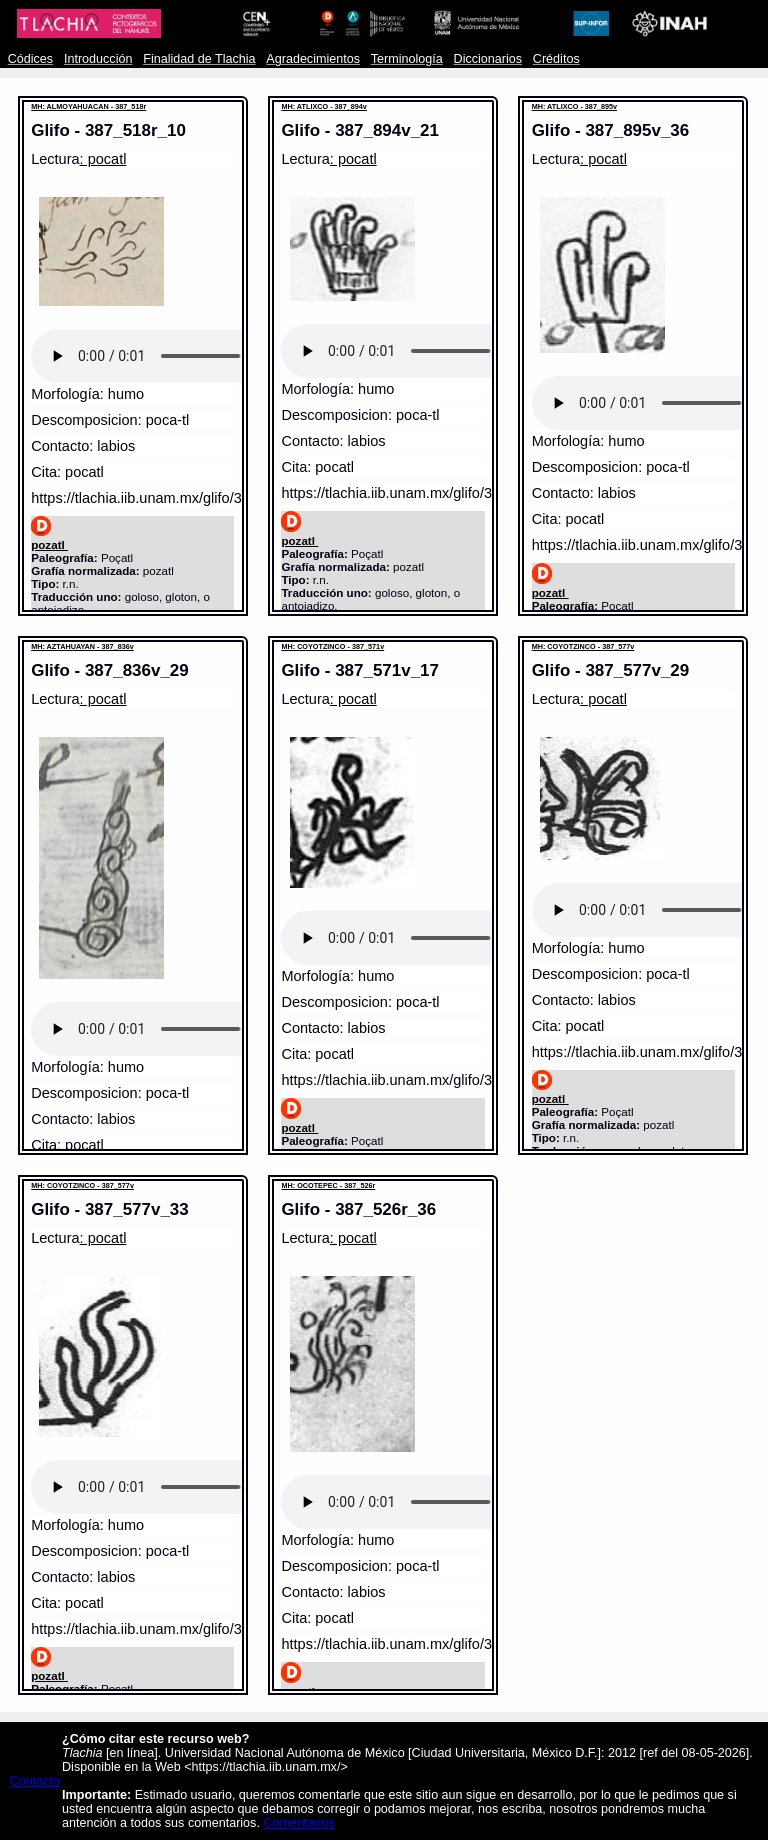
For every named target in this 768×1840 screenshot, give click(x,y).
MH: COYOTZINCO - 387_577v (583, 646)
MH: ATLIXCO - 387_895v (574, 106)
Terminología (407, 59)
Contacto (35, 1781)
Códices (30, 59)
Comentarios (298, 1823)
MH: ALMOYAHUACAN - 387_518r (88, 106)
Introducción (98, 59)
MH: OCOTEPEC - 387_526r (328, 1185)
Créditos (556, 59)
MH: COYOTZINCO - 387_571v (332, 646)
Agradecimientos (313, 59)
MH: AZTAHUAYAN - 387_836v (82, 646)
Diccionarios (488, 59)
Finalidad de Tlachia (199, 59)
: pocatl (103, 159)
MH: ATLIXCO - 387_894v (323, 106)
